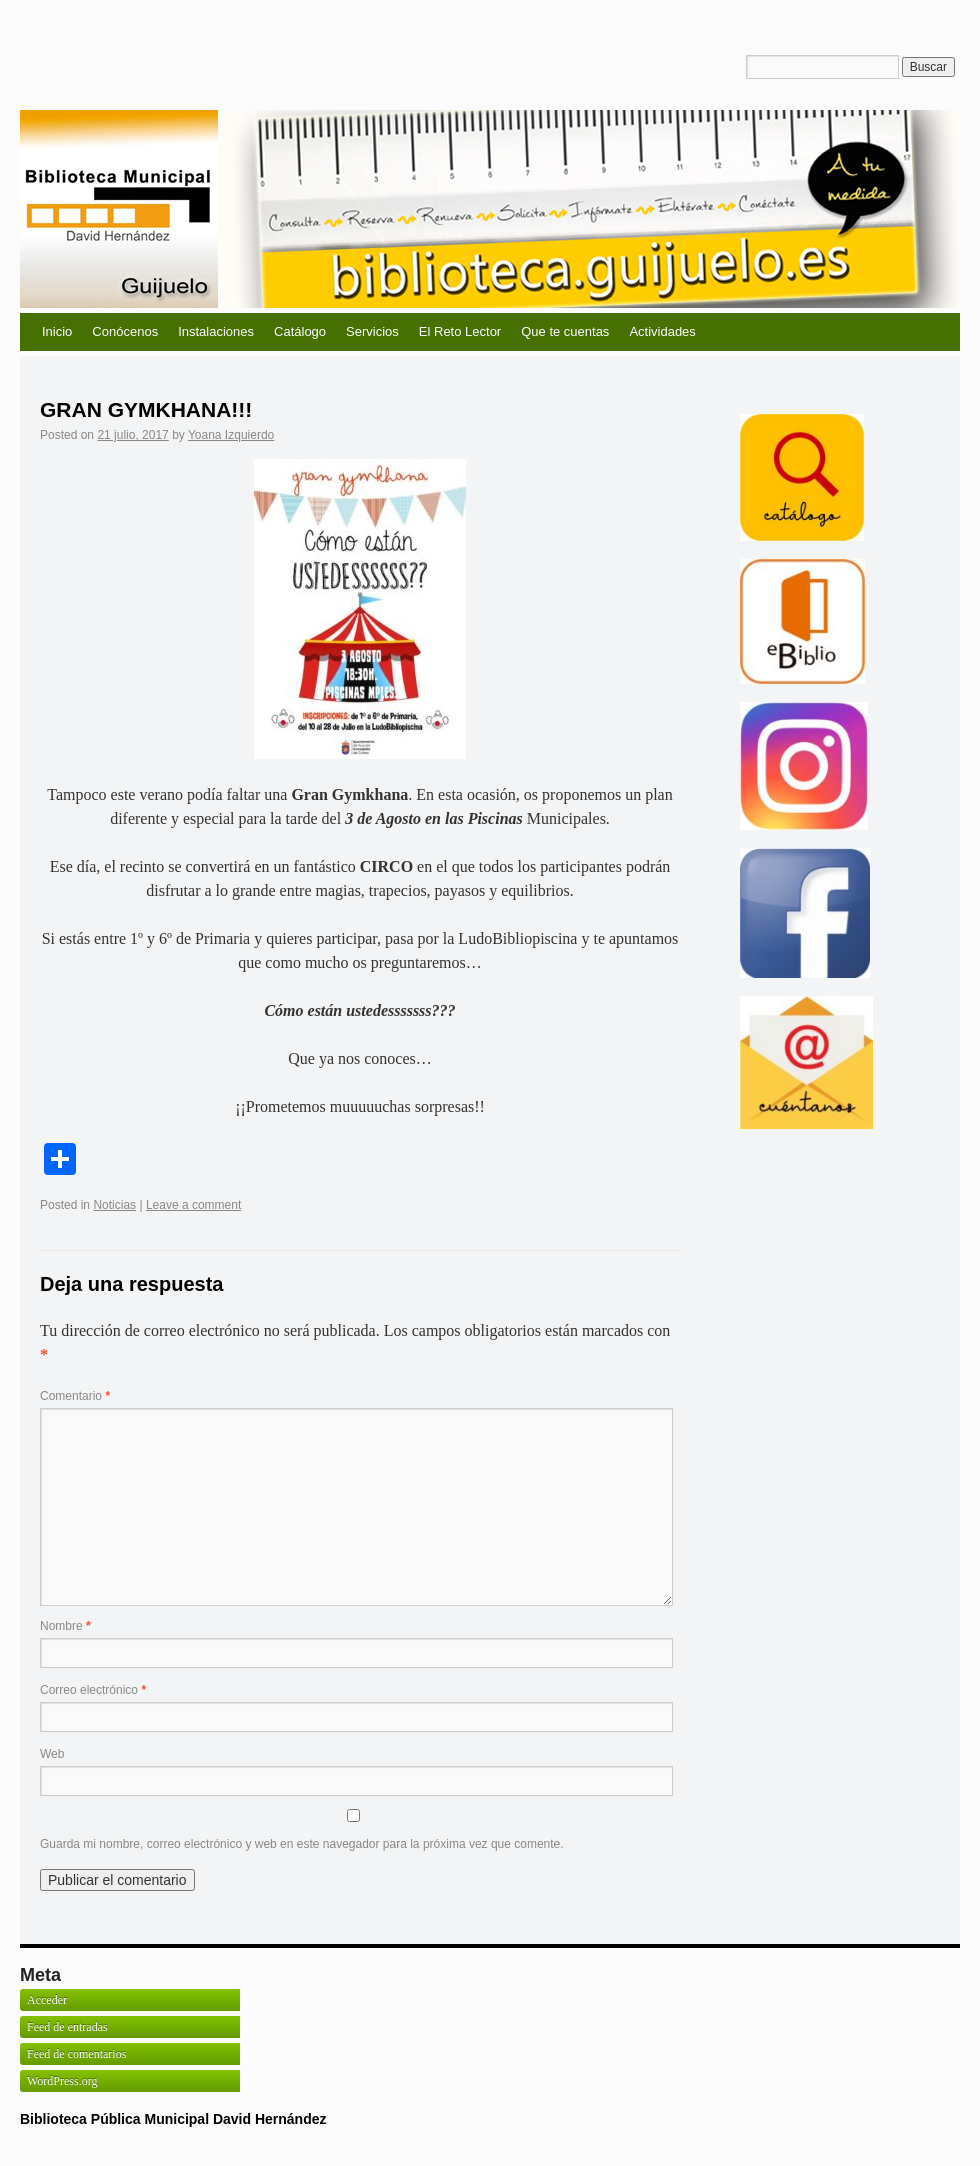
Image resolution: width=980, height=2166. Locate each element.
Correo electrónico (93, 1690)
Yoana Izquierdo (231, 435)
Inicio (57, 331)
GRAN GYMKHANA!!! (146, 409)
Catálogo (300, 331)
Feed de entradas (67, 2027)
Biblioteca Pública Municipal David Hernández (173, 2119)
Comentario (75, 1396)
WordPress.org (62, 2081)
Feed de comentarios (76, 2054)
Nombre (65, 1626)
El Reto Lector (460, 331)
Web (52, 1754)
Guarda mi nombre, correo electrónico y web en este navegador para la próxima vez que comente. (302, 1844)
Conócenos (125, 331)
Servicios (372, 331)
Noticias (114, 1205)
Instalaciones (216, 331)
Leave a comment (193, 1205)
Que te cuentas (565, 331)
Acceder (47, 2000)
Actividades (662, 331)
